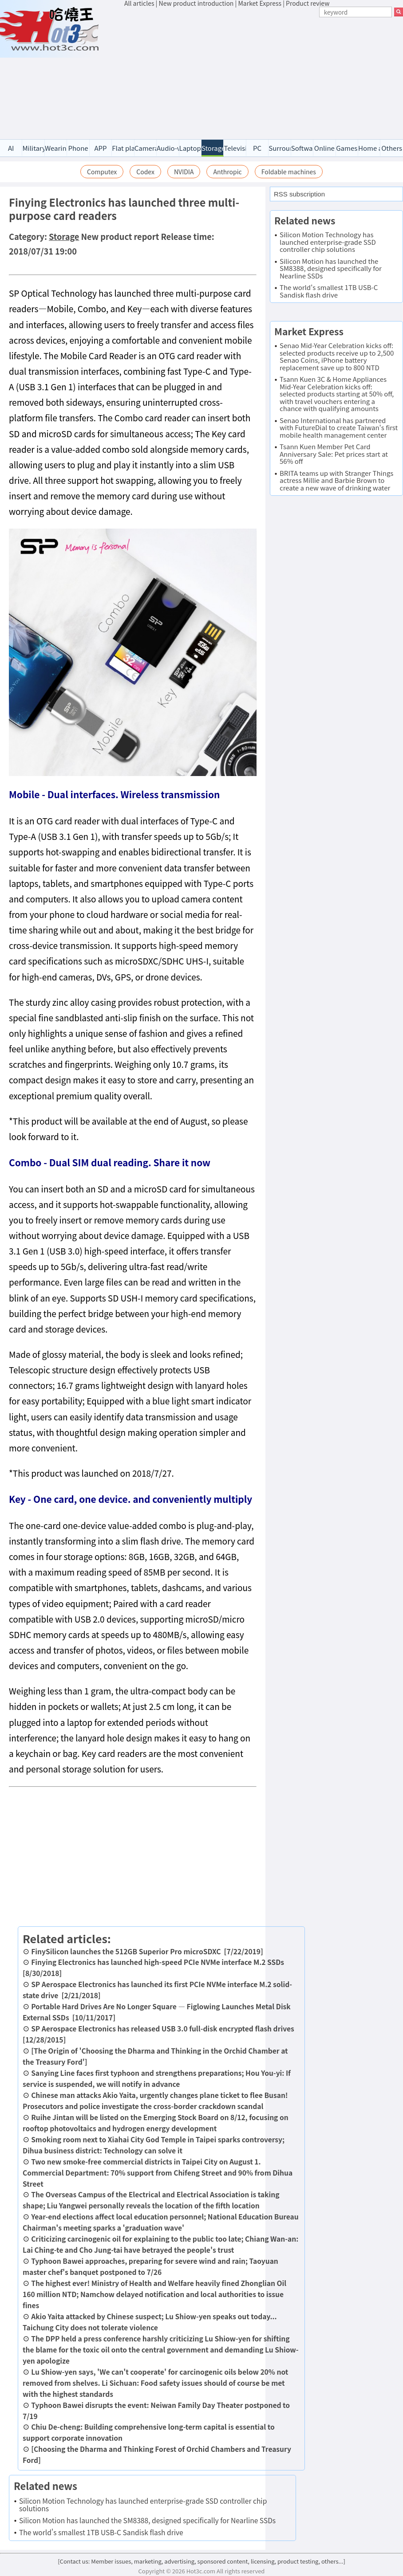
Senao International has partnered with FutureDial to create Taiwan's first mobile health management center (339, 427)
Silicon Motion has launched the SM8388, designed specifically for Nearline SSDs (147, 2520)
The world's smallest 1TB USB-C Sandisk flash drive (101, 2532)
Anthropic (227, 171)
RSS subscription (299, 194)
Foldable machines (288, 171)
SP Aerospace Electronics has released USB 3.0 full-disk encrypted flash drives (162, 2028)
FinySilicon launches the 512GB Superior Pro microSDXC (126, 1951)
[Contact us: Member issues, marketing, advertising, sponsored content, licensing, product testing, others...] (201, 2561)
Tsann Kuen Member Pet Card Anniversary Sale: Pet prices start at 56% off (334, 454)
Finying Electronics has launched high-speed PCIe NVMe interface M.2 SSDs (157, 1962)
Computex (102, 171)
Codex (145, 171)
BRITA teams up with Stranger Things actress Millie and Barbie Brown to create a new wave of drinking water (336, 480)
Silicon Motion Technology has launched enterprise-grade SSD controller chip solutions (143, 2504)
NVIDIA (184, 171)
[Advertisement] (263, 74)
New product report (120, 236)
